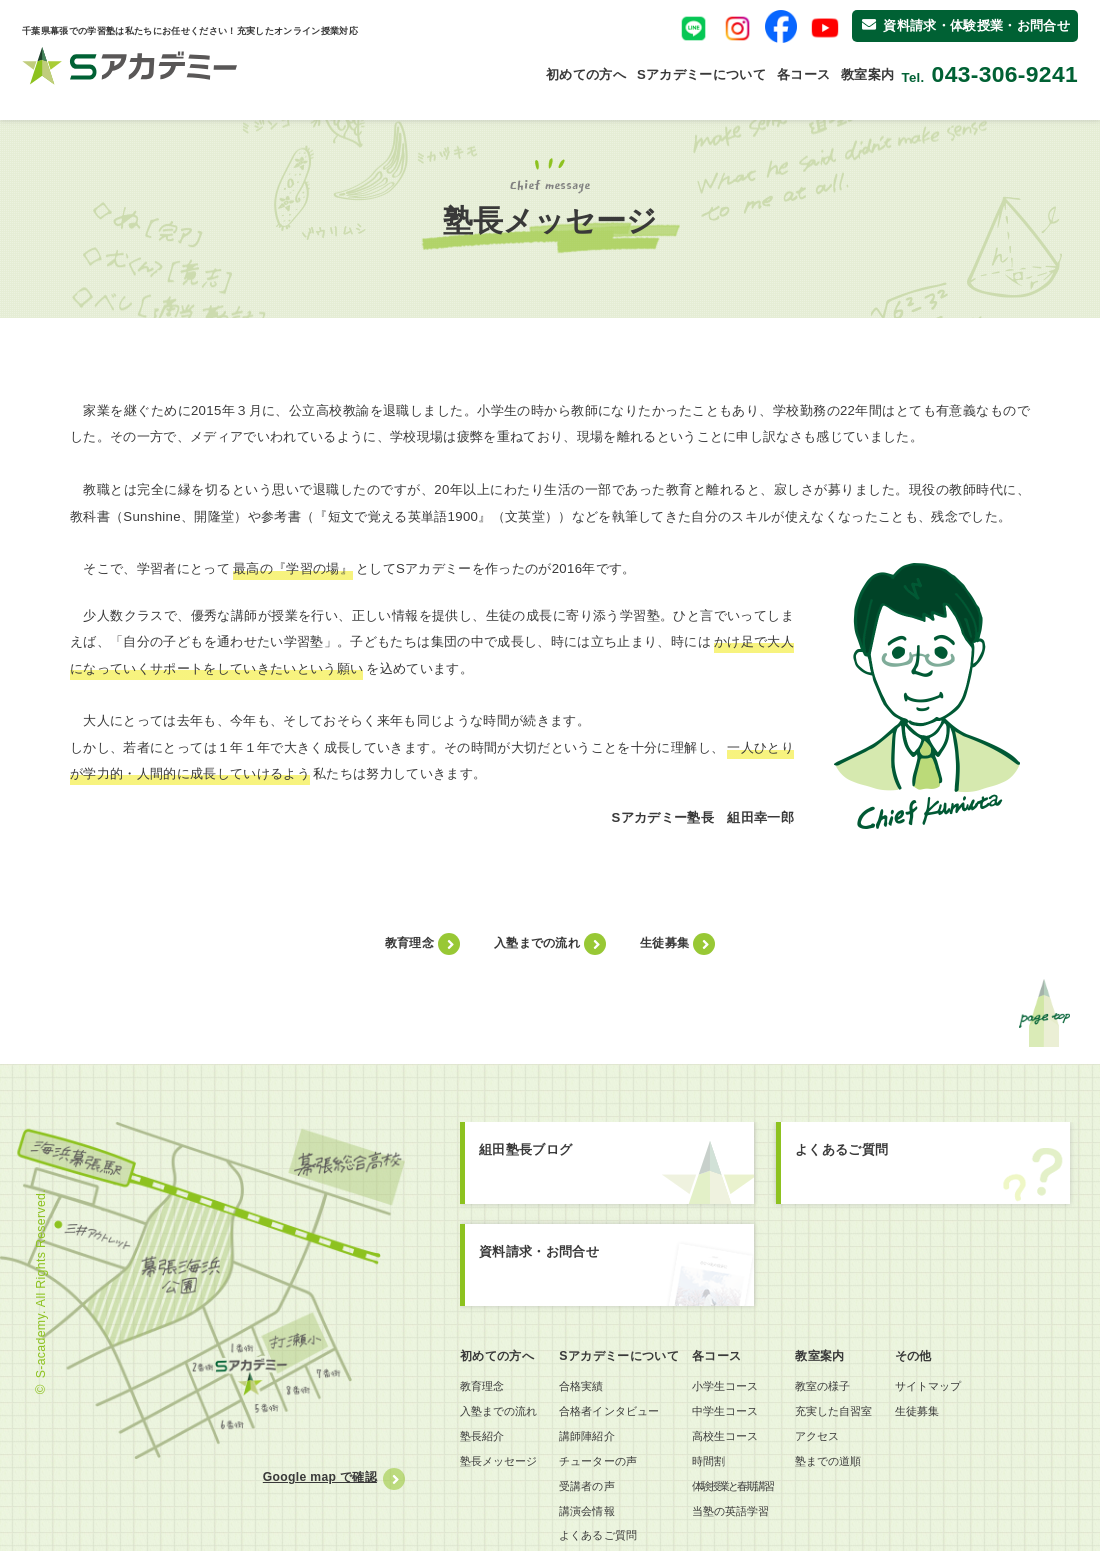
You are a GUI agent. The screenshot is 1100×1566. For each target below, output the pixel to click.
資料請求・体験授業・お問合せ (966, 25)
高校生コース (738, 1442)
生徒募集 (664, 943)
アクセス (839, 1442)
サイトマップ (961, 1388)
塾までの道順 (852, 1469)
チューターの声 (611, 1469)
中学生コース (738, 1415)
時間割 (719, 1469)
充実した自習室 (858, 1415)
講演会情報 (599, 1522)
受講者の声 (599, 1495)
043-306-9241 (1005, 74)
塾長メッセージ (503, 1469)
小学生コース (738, 1388)
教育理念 (409, 943)
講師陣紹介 (599, 1442)
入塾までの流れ (537, 943)
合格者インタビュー (623, 1415)
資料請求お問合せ (615, 1271)
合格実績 (592, 1388)
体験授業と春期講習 (747, 1495)
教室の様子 (846, 1388)
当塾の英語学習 (744, 1522)
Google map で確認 (316, 1477)
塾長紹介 (484, 1442)
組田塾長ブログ (611, 1171)
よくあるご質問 (926, 1166)
